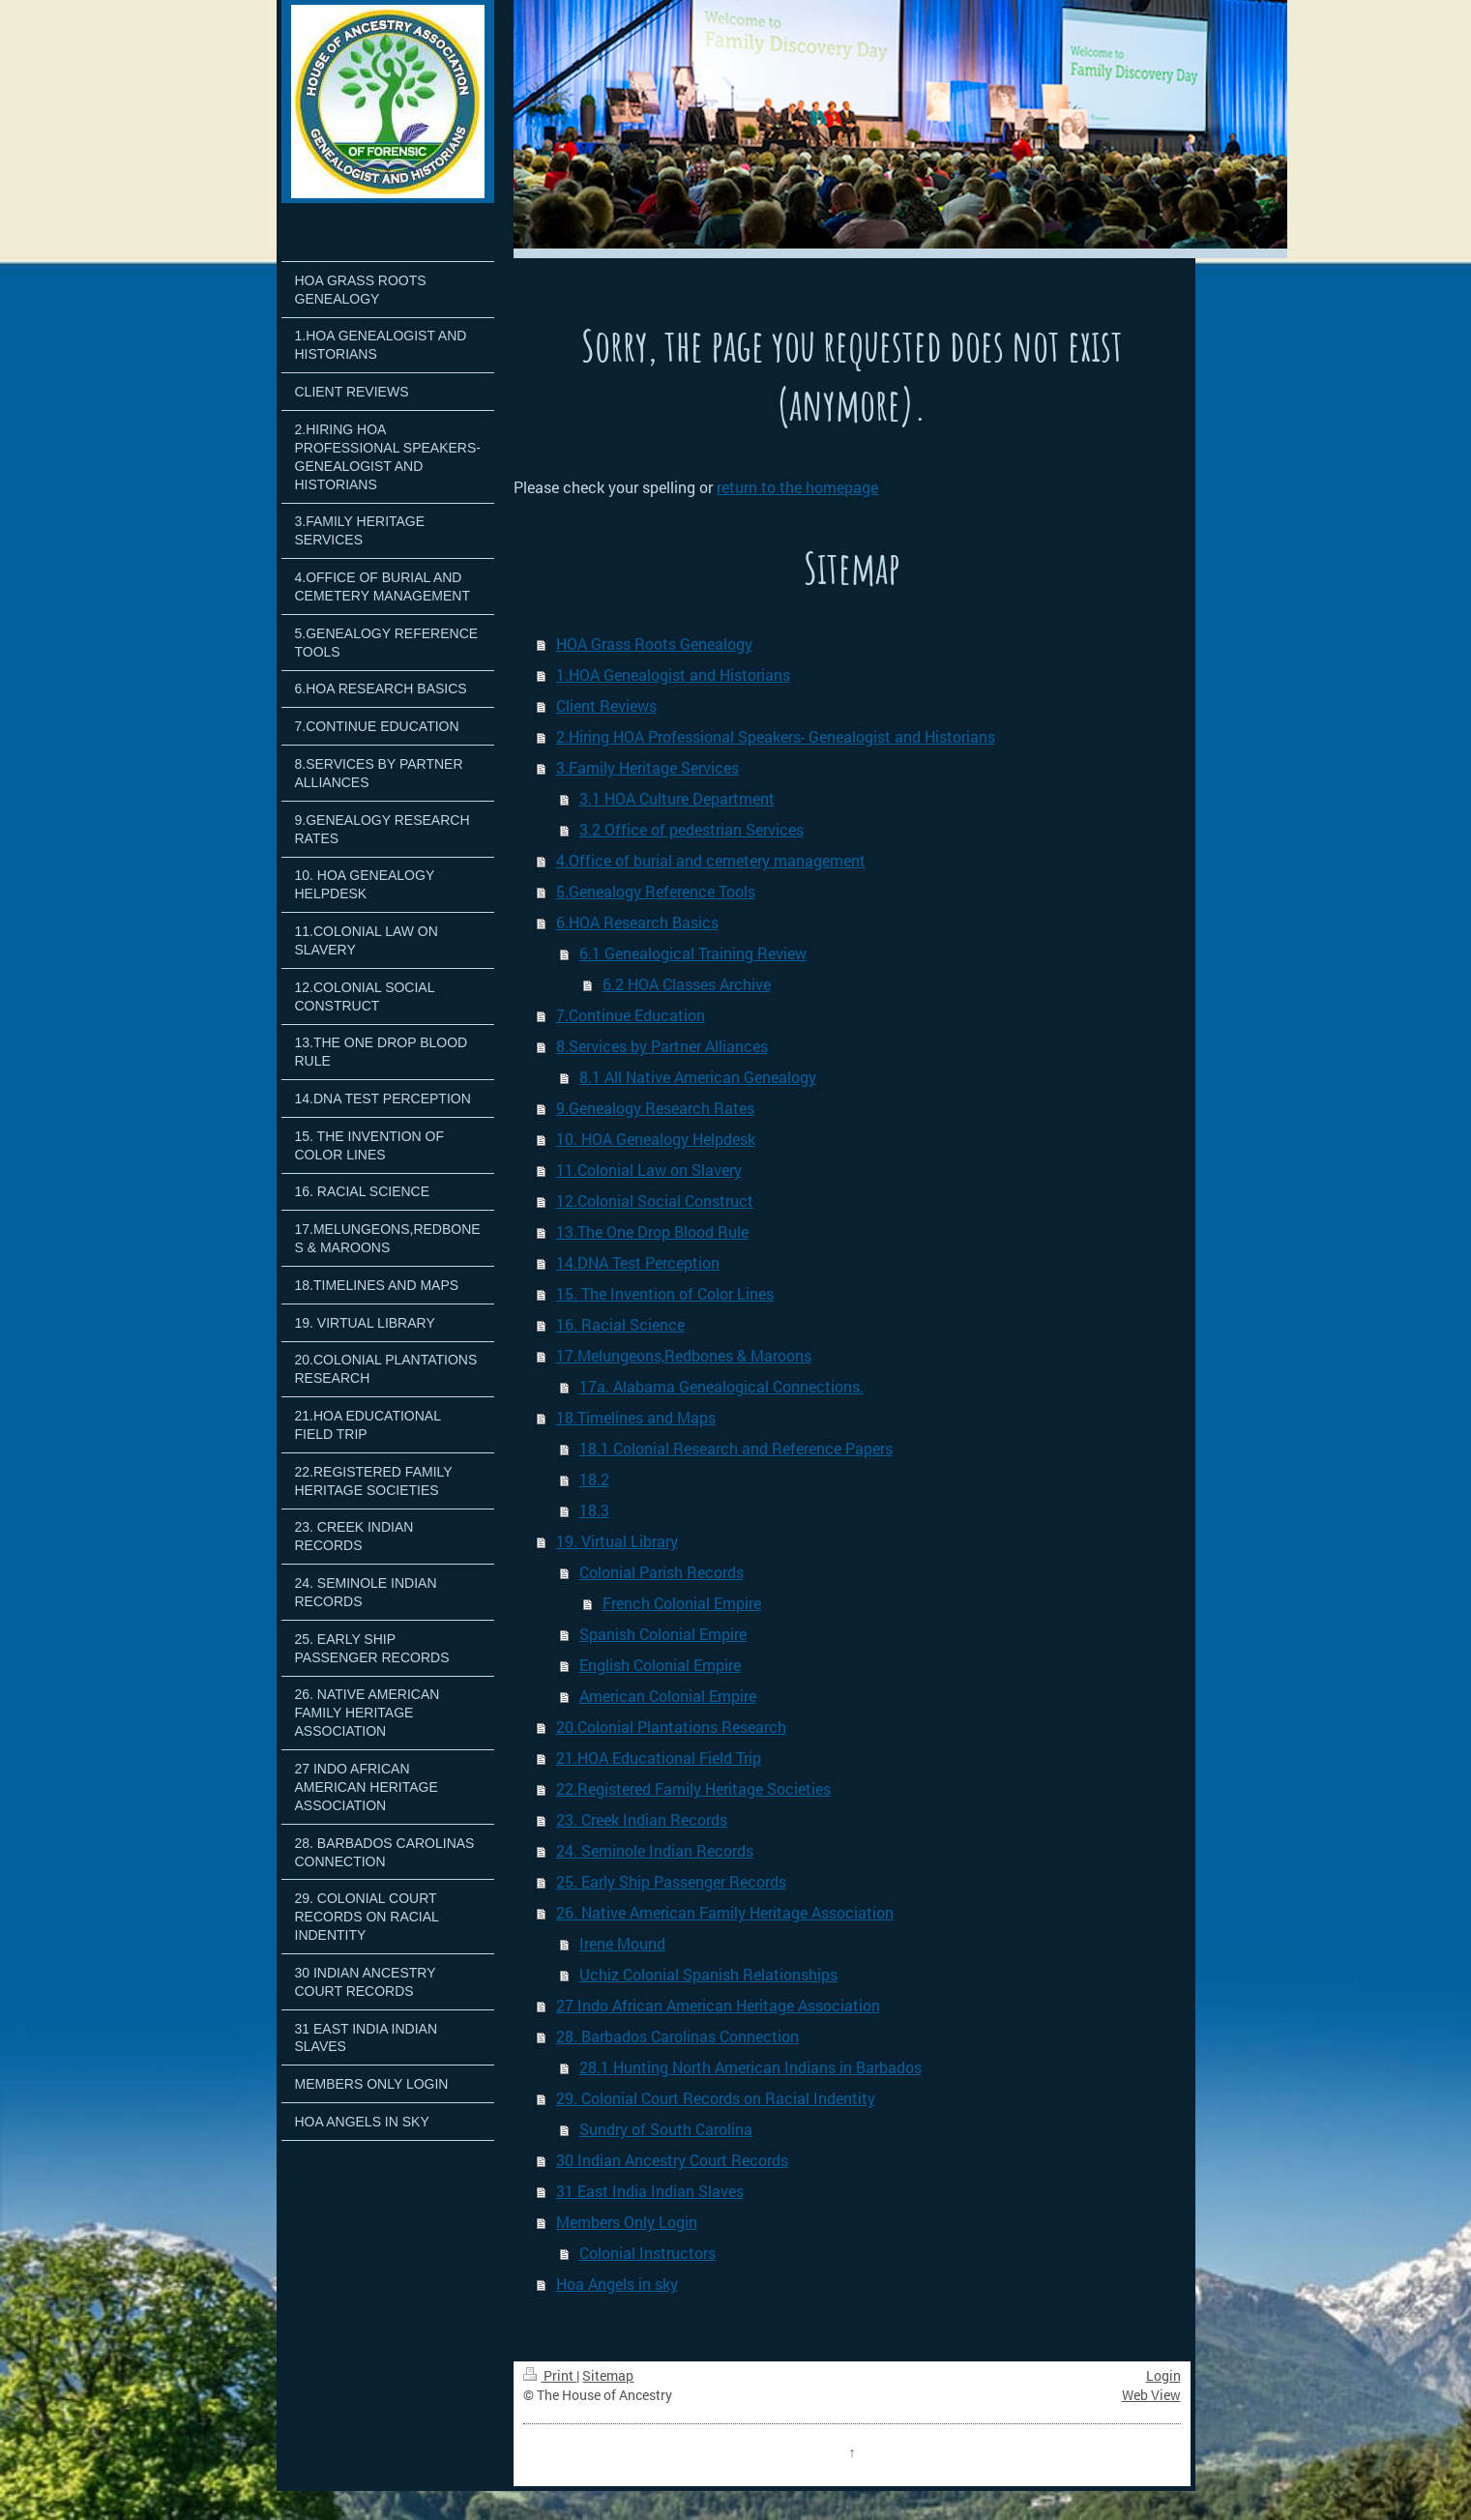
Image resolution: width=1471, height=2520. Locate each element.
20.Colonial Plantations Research (671, 1726)
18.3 (594, 1510)
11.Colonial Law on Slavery (649, 1169)
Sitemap (607, 2375)
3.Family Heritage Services (647, 767)
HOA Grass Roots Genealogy (654, 643)
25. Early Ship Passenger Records (671, 1881)
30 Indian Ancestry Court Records (672, 2160)
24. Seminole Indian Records (654, 1850)
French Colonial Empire (682, 1603)
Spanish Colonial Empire (663, 1634)
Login (1163, 2375)
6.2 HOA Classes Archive (687, 984)
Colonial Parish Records (661, 1572)
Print (549, 2375)
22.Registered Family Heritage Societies (693, 1788)
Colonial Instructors (647, 2252)
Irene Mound (622, 1943)
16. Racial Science (620, 1324)
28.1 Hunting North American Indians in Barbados (750, 2067)
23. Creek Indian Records (641, 1819)
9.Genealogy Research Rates (655, 1108)
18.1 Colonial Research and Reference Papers (736, 1448)
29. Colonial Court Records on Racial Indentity (715, 2098)
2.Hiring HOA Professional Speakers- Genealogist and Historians (775, 736)
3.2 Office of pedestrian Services (691, 829)
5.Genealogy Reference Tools (655, 891)
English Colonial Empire (660, 1665)
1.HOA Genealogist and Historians (673, 674)
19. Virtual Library (617, 1541)
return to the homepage (797, 487)
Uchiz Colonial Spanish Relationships (708, 1974)
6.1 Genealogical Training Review (693, 953)
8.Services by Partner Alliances (662, 1046)
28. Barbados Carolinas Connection (677, 2036)
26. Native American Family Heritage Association (725, 1912)
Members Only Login (626, 2222)
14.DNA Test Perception (638, 1262)
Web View (1151, 2395)
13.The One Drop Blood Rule (652, 1231)
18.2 (594, 1479)
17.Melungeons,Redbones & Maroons (683, 1355)
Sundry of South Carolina (665, 2129)
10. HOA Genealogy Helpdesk (655, 1138)
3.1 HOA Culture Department (677, 798)
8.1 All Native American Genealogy (697, 1077)
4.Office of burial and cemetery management (711, 860)
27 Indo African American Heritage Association (718, 2005)
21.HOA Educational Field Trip (658, 1757)
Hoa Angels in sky (617, 2283)
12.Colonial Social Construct (654, 1200)
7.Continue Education (630, 1015)
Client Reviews (606, 705)
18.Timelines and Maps (636, 1417)
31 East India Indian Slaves (650, 2191)
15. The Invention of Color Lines (665, 1293)
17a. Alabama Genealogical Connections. (721, 1386)
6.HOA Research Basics (637, 922)
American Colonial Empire (667, 1695)
